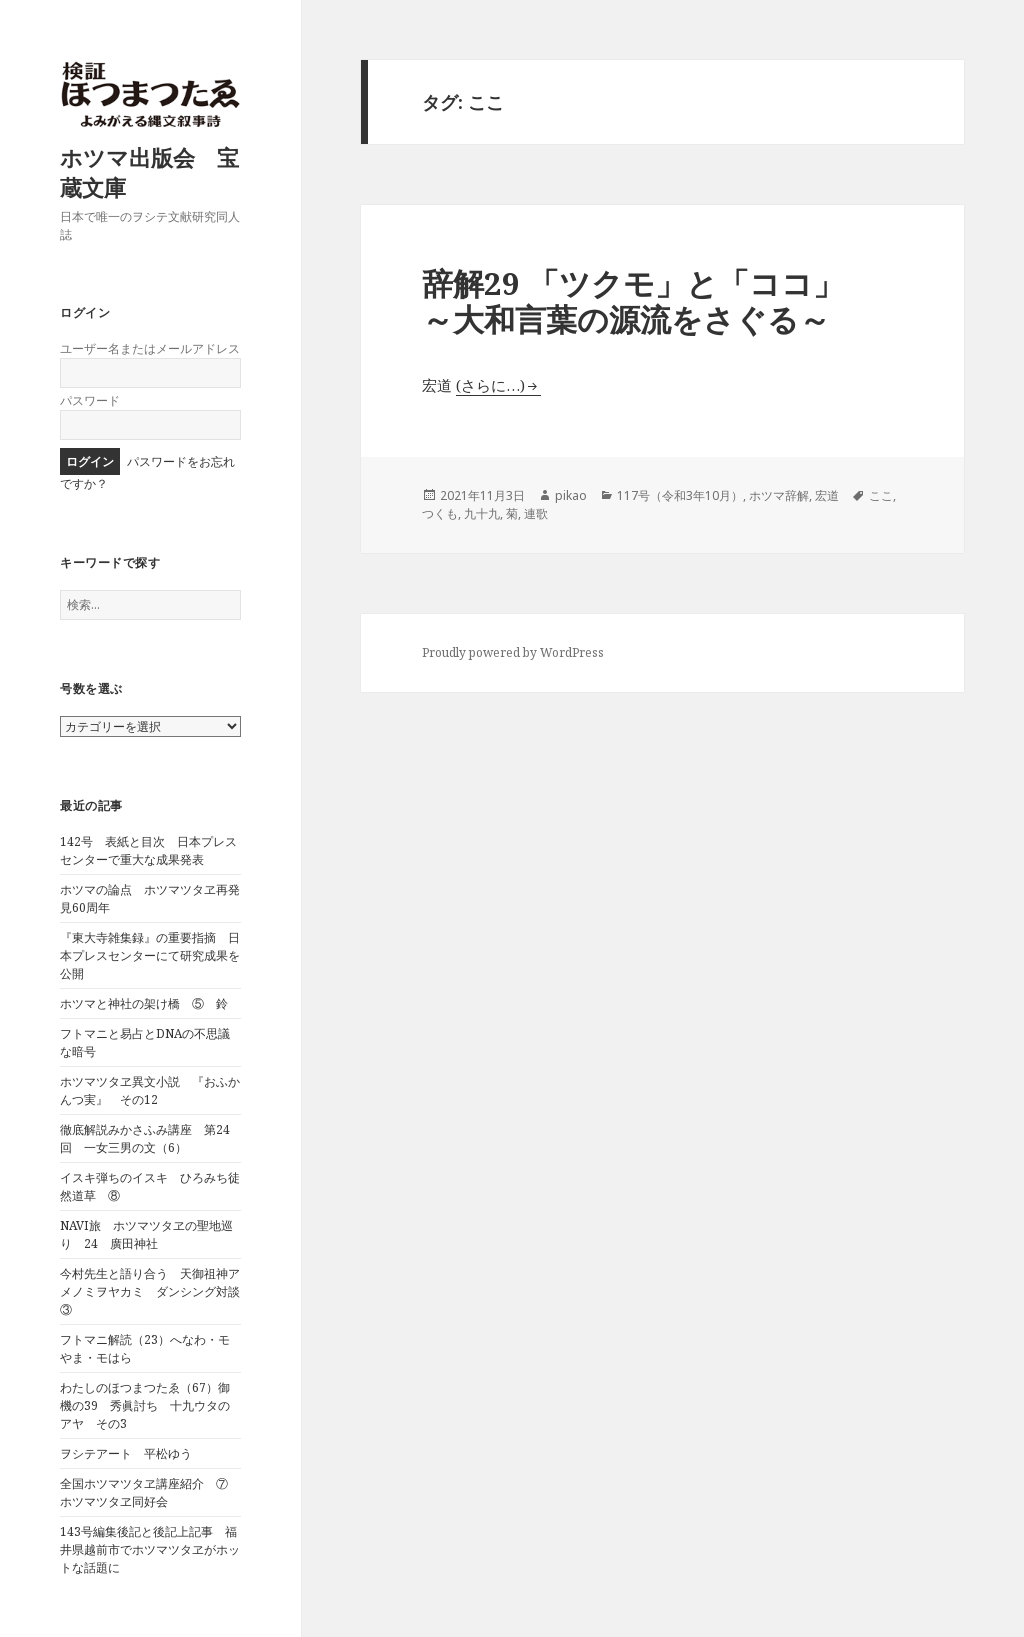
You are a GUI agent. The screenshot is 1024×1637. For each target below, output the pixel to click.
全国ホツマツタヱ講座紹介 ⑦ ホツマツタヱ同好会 (150, 1492)
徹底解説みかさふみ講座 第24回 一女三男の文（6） (145, 1138)
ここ (881, 495)
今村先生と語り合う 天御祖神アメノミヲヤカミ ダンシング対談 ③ (156, 1291)
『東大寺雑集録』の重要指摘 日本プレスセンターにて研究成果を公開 (150, 955)
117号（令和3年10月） (680, 495)
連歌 (536, 513)
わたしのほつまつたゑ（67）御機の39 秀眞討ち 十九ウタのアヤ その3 (145, 1405)
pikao (571, 495)
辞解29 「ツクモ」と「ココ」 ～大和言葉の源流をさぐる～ (699, 301)
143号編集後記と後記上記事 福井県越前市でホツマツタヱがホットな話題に (150, 1549)
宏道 (827, 495)
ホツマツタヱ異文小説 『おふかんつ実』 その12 (150, 1090)
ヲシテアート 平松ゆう (126, 1453)
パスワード (90, 400)
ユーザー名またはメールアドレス (150, 348)
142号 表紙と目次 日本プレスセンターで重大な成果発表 (148, 850)
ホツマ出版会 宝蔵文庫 (149, 172)
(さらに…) (490, 385)
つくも (440, 513)
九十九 (482, 513)
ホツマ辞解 (779, 495)
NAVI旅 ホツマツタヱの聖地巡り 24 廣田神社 (146, 1234)
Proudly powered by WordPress (513, 652)
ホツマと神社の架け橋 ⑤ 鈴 (144, 1003)
